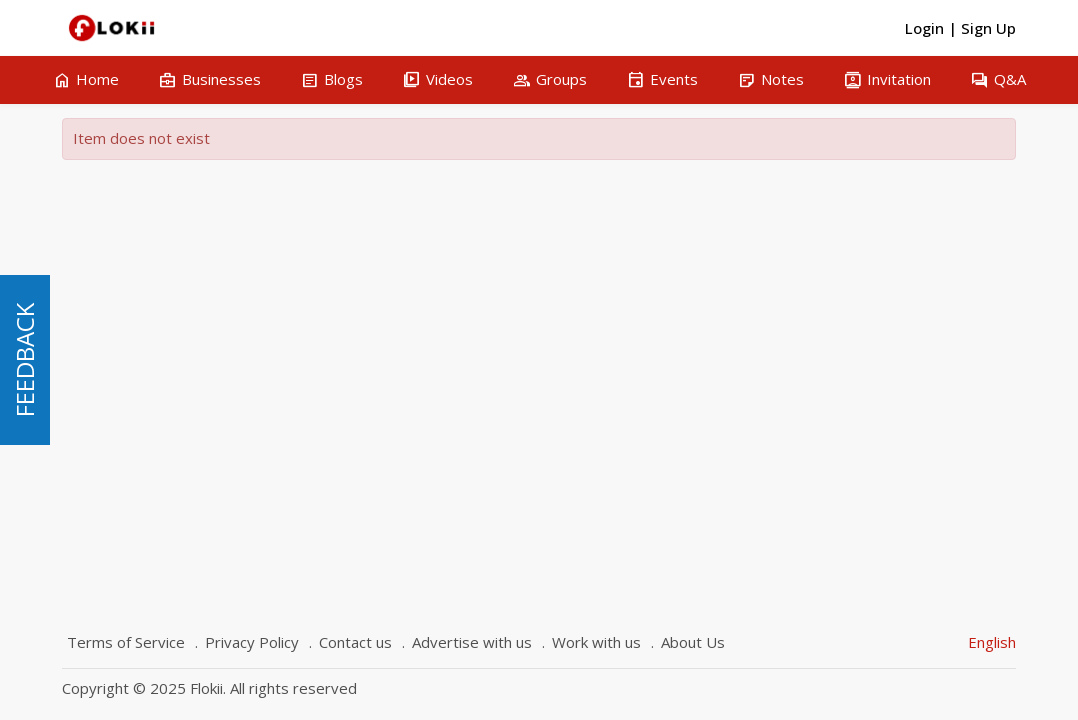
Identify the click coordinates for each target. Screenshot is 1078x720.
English (992, 642)
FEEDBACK (24, 360)
